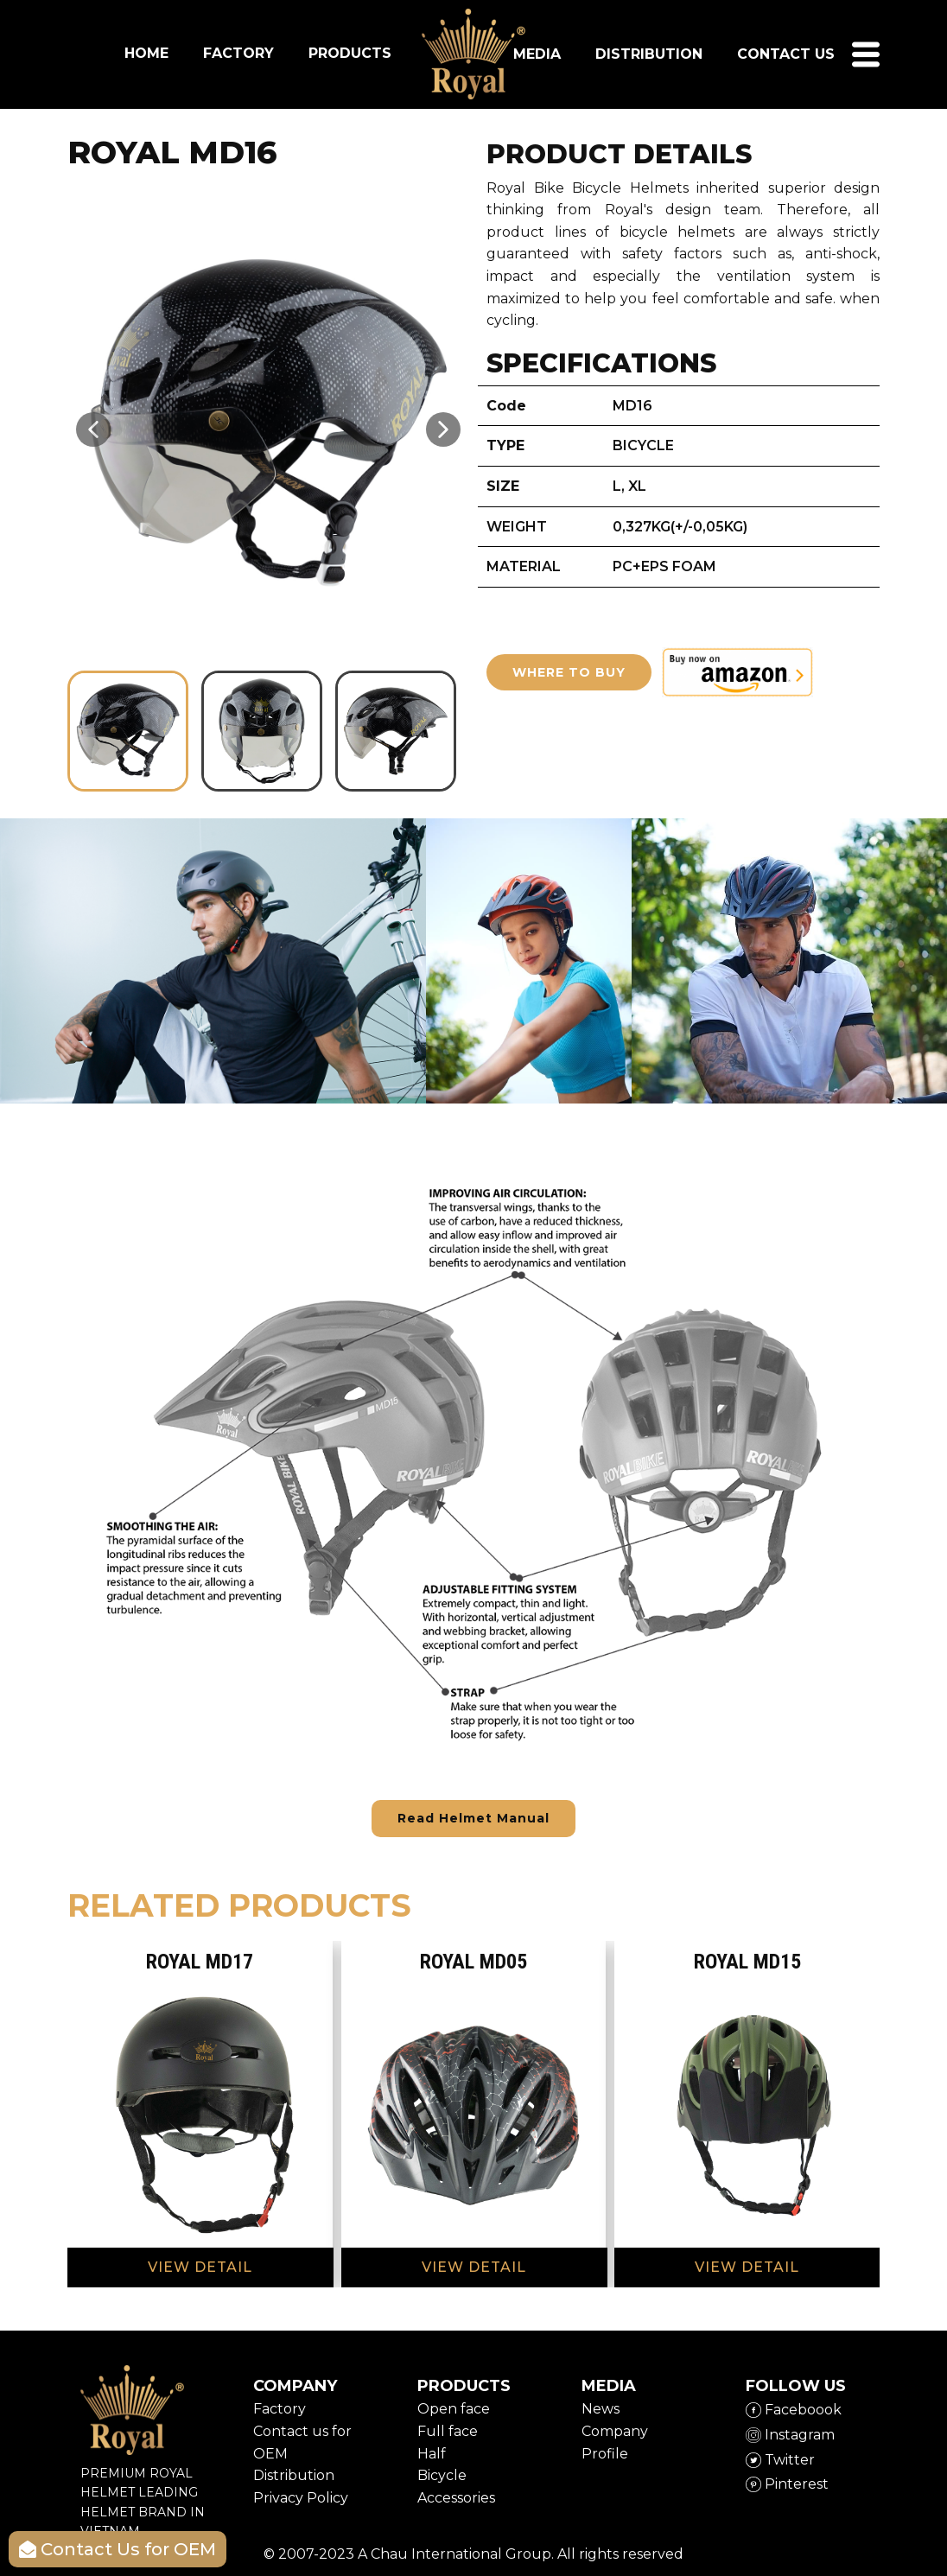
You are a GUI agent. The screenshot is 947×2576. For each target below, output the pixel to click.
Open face (453, 2409)
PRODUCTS (349, 53)
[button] (93, 429)
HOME (146, 53)
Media (537, 54)
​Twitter (780, 2460)
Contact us (786, 54)
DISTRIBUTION (648, 54)
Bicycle (442, 2475)
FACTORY (238, 53)
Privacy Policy (300, 2498)
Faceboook (794, 2409)
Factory (279, 2409)
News (601, 2409)
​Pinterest (787, 2484)
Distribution (293, 2475)
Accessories (456, 2498)
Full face (447, 2431)
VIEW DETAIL (200, 2267)
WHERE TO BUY (569, 672)
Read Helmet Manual (473, 1818)
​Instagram (790, 2435)
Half (431, 2454)
